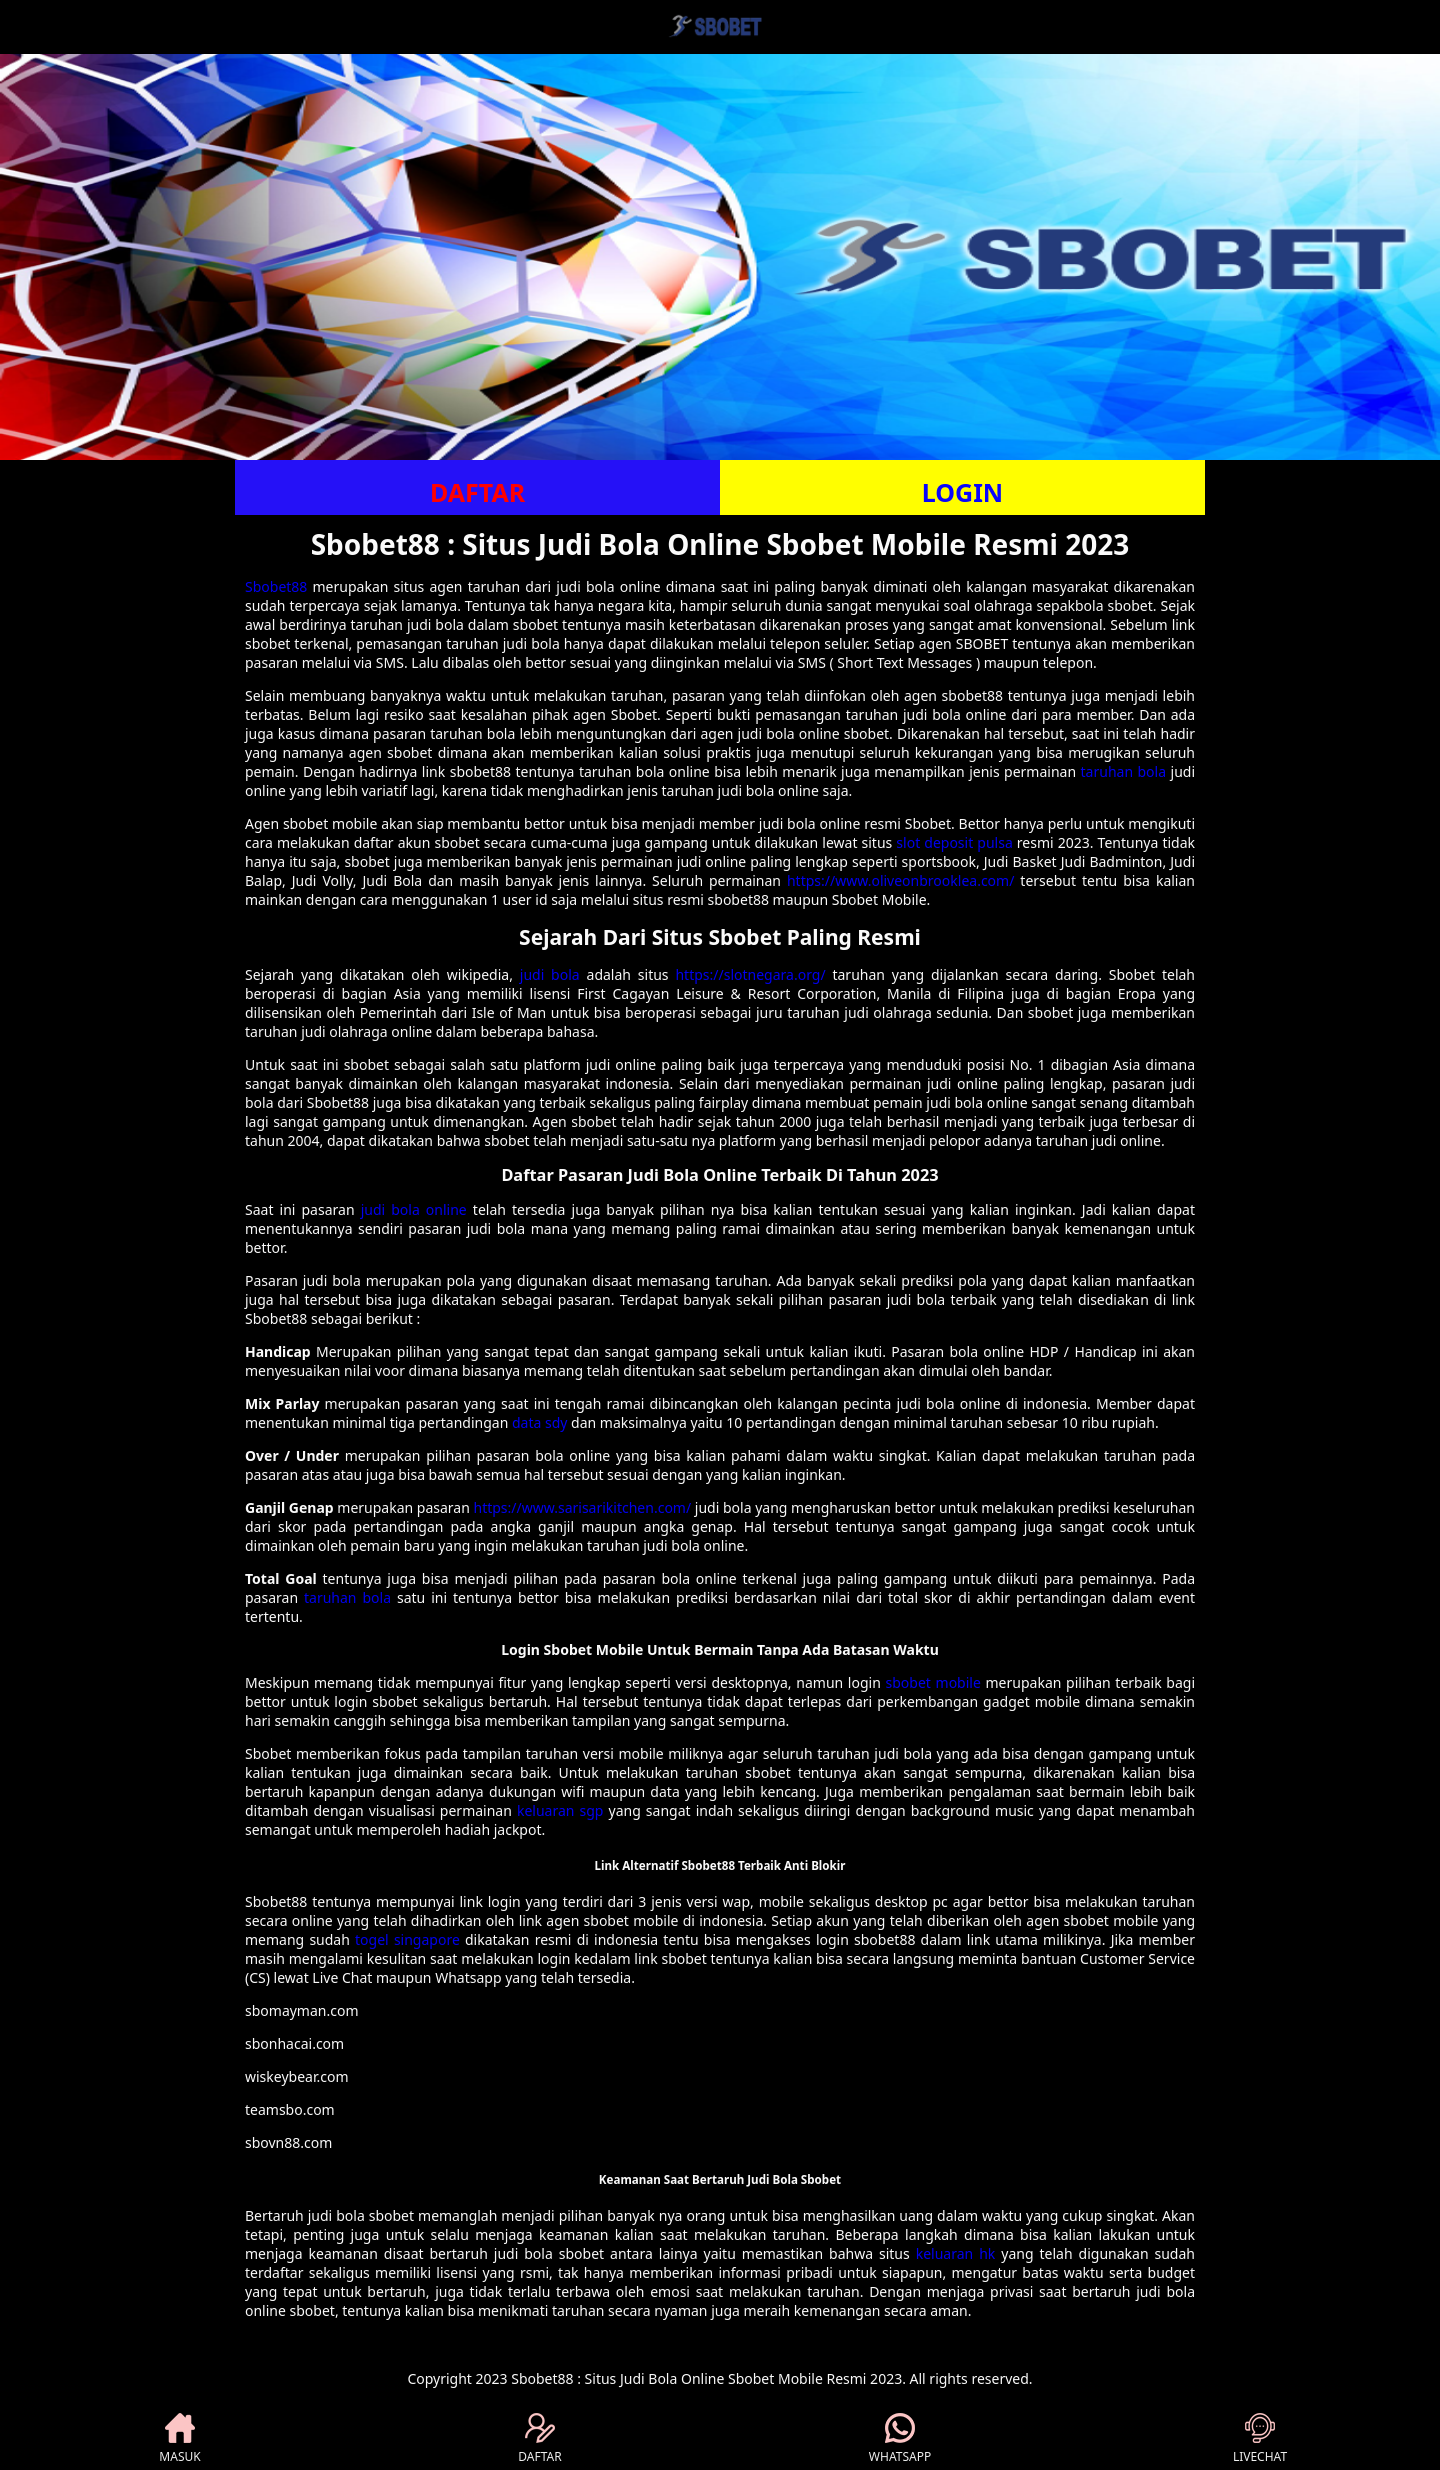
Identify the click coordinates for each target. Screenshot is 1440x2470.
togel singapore (407, 1939)
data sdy (539, 1422)
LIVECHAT (1260, 2439)
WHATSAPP (900, 2439)
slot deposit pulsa (954, 842)
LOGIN (962, 492)
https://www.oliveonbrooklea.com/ (900, 880)
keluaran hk (956, 2253)
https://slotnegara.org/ (750, 974)
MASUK (179, 2439)
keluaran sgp (560, 1810)
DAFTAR (477, 492)
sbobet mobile (933, 1682)
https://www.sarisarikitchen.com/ (583, 1507)
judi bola (550, 974)
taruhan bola (1124, 771)
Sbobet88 (276, 586)
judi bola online (414, 1209)
